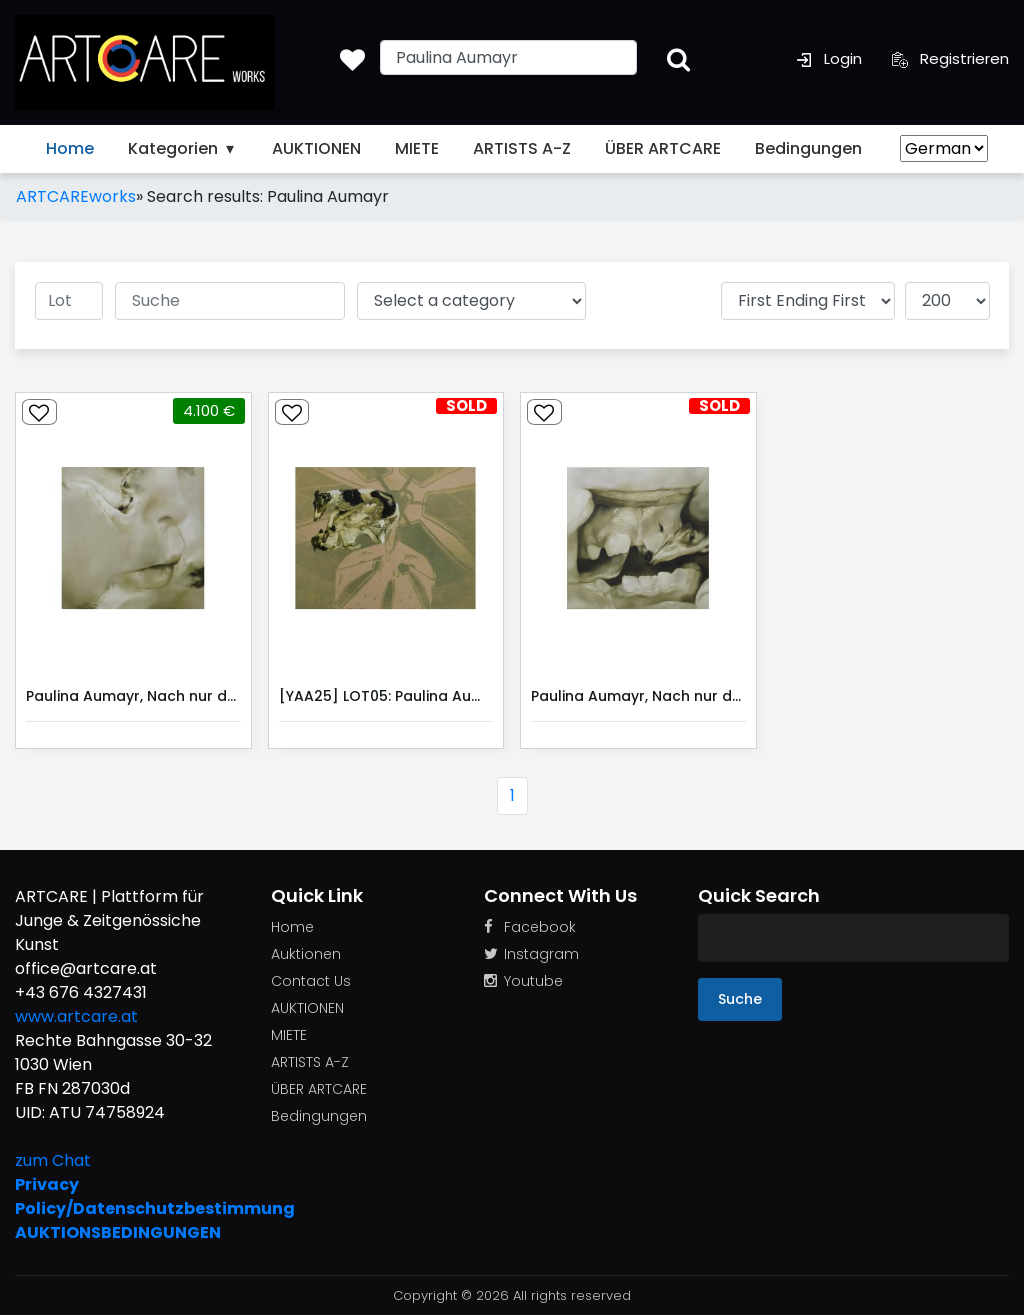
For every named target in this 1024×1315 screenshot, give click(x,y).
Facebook (530, 927)
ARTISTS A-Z (522, 148)
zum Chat (53, 1160)
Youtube (523, 981)
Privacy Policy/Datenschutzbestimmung (128, 1196)
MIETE (417, 148)
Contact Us (311, 981)
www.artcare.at (76, 1016)
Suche (740, 999)
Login (829, 58)
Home (70, 148)
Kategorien (183, 148)
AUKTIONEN (316, 148)
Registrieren (950, 58)
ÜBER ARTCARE (663, 148)
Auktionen (306, 954)
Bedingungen (808, 148)
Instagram (531, 954)
